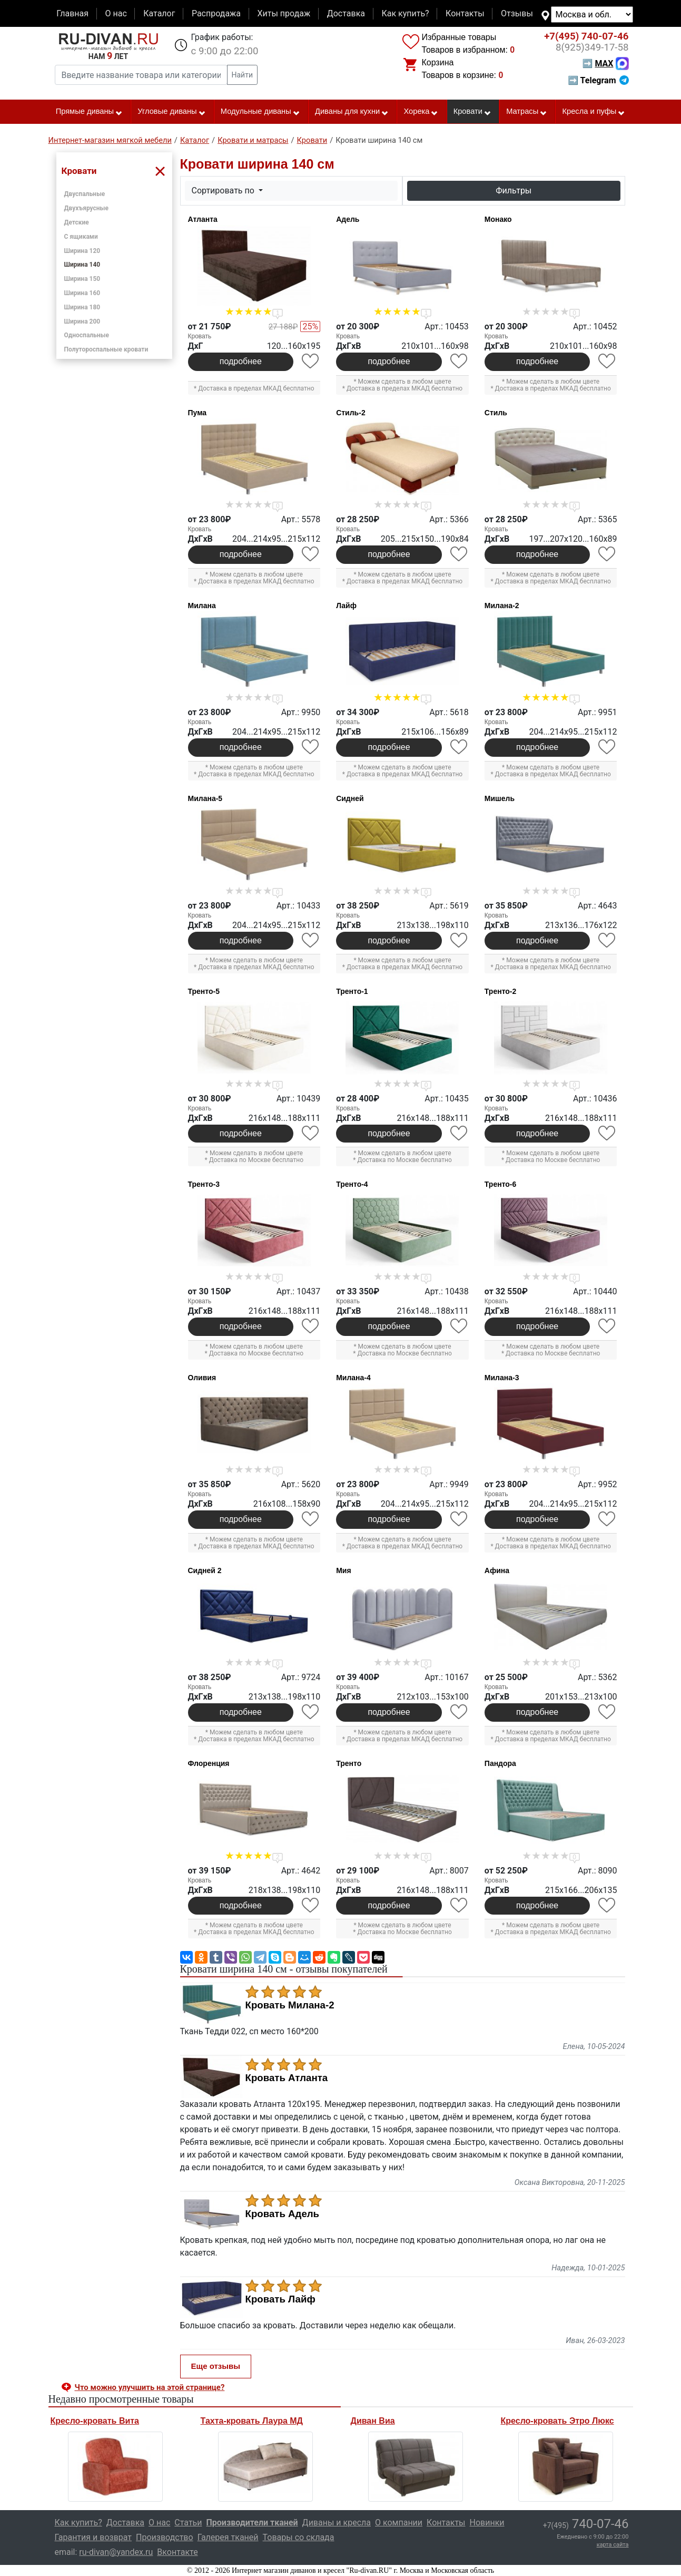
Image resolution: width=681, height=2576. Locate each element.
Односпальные (87, 335)
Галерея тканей (228, 2537)
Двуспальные (84, 194)
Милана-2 (502, 605)
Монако (498, 219)
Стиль (496, 412)
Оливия (202, 1377)
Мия (343, 1570)
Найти (242, 75)
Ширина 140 (82, 264)
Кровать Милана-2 (289, 2005)
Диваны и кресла (336, 2523)
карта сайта (613, 2544)
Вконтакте (177, 2552)
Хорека (420, 111)
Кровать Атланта (286, 2078)
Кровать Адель (282, 2214)
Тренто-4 (352, 1184)
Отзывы (517, 13)
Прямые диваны (89, 111)
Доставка (346, 13)
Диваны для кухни (352, 111)
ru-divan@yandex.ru (116, 2552)
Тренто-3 (204, 1184)
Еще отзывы (216, 2366)
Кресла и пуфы (593, 111)
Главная (72, 13)
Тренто (348, 1763)
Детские (76, 222)
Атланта (203, 219)
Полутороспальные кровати (106, 349)
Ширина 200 (82, 321)
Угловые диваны (171, 111)
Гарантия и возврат (93, 2537)
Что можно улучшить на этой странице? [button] (150, 2387)
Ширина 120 (82, 251)
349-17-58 (592, 47)
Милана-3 (502, 1377)
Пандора (500, 1763)
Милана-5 (205, 798)
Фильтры (513, 191)
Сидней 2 (205, 1570)
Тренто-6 (500, 1184)
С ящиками (81, 236)
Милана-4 (353, 1377)
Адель (347, 219)
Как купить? (405, 13)
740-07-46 (586, 36)
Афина (497, 1570)
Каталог (159, 13)
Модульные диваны (260, 111)
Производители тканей (252, 2523)
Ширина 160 (82, 293)
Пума (197, 412)
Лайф (346, 605)
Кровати (472, 111)
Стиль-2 (351, 412)
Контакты (465, 13)
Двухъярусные (86, 208)
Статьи (188, 2523)
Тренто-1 (352, 991)
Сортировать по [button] (224, 191)
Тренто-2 (500, 991)
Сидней (349, 798)
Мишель (500, 798)
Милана (202, 605)
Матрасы (526, 111)
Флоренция (209, 1763)
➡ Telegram (598, 80)
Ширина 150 (82, 278)
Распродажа (216, 13)
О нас (115, 13)
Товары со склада (298, 2537)
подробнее (241, 361)
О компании (398, 2523)
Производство (164, 2537)
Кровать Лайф (280, 2299)
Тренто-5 (204, 991)
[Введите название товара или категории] (141, 75)
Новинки (487, 2523)
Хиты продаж (284, 13)
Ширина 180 (82, 307)
